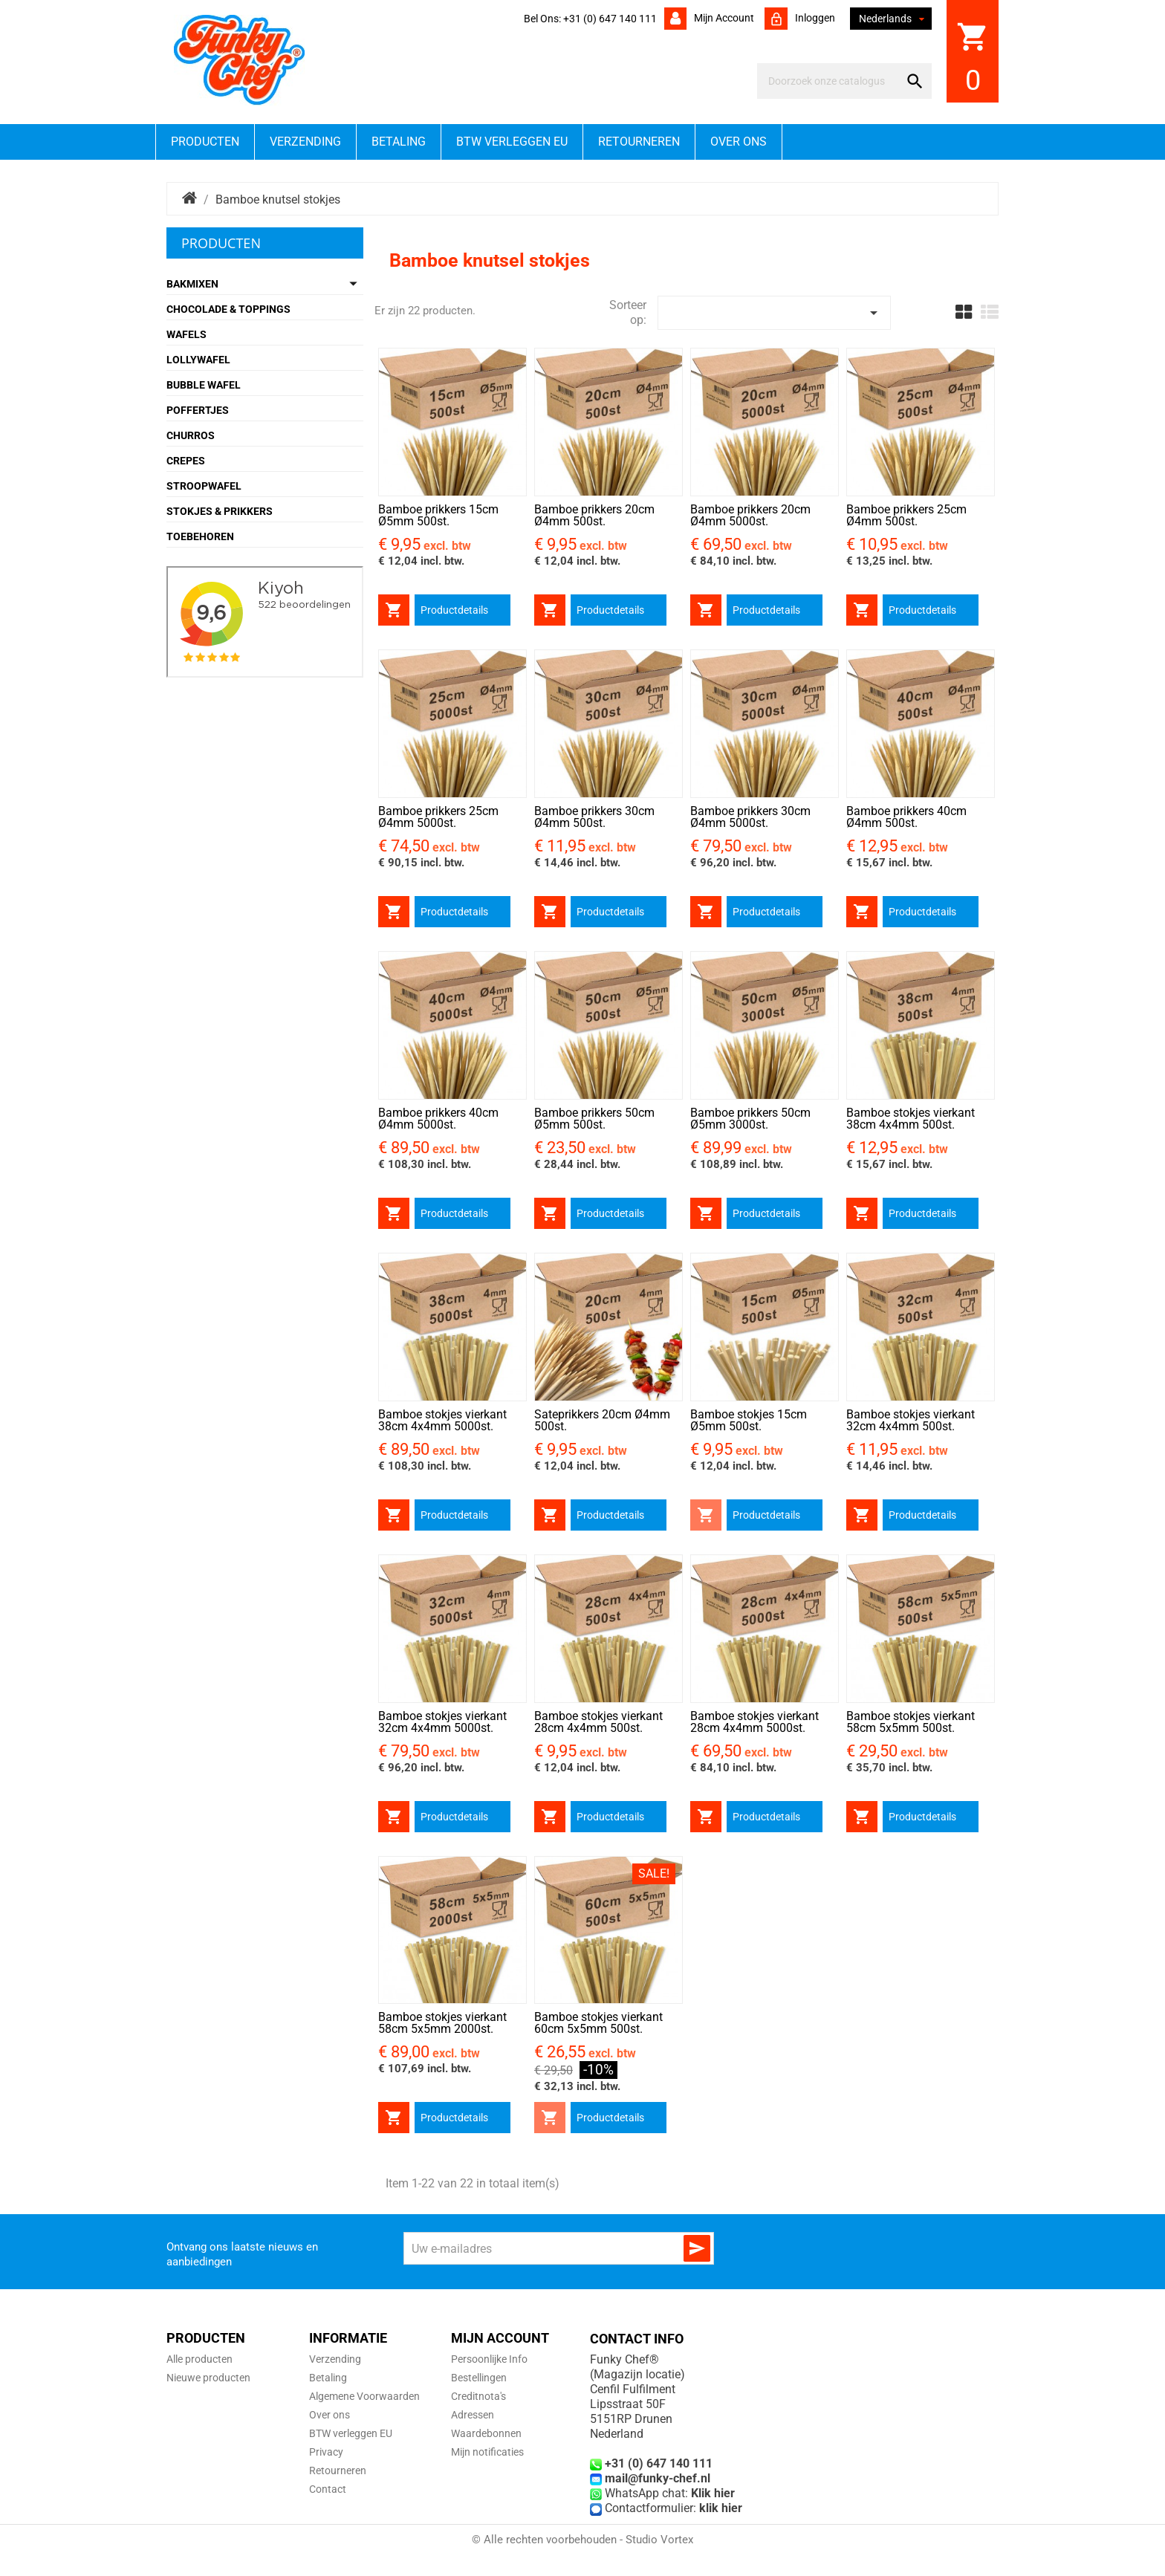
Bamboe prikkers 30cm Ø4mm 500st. (594, 817)
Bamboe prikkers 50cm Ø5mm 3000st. (750, 1119)
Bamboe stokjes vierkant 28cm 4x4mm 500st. (598, 1722)
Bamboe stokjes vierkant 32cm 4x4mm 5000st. (442, 1722)
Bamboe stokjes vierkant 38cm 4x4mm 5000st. (442, 1420)
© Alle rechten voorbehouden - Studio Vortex (582, 2539)
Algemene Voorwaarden (364, 2396)
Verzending (305, 141)
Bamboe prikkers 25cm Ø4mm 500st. (906, 515)
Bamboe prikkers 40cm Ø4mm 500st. (906, 817)
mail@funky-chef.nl (657, 2478)
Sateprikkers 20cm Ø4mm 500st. (602, 1420)
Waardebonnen (486, 2433)
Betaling (398, 141)
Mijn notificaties (487, 2452)
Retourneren (639, 141)
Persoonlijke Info (489, 2359)
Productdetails (454, 610)
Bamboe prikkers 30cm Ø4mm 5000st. (750, 817)
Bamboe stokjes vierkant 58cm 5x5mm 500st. (910, 1722)
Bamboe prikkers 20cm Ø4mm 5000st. (750, 515)
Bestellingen (479, 2378)
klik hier (720, 2508)
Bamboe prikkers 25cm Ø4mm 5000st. (438, 817)
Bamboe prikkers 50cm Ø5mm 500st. (594, 1119)
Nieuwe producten (208, 2378)
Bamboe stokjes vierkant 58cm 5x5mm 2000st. (442, 2023)
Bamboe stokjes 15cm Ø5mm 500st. (748, 1420)
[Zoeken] (831, 81)
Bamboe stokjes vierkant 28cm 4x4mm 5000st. (754, 1722)
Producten (205, 141)
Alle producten (199, 2359)
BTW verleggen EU (512, 141)
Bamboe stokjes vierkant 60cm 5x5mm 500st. (598, 2023)
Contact (327, 2489)
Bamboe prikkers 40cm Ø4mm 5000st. (438, 1119)
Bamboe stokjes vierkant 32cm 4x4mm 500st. (910, 1420)
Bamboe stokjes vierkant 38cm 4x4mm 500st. (910, 1119)
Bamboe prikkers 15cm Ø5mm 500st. (438, 515)
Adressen (472, 2415)
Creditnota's (478, 2396)
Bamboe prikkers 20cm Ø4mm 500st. (594, 515)
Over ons (738, 141)
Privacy (326, 2452)
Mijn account (723, 18)
